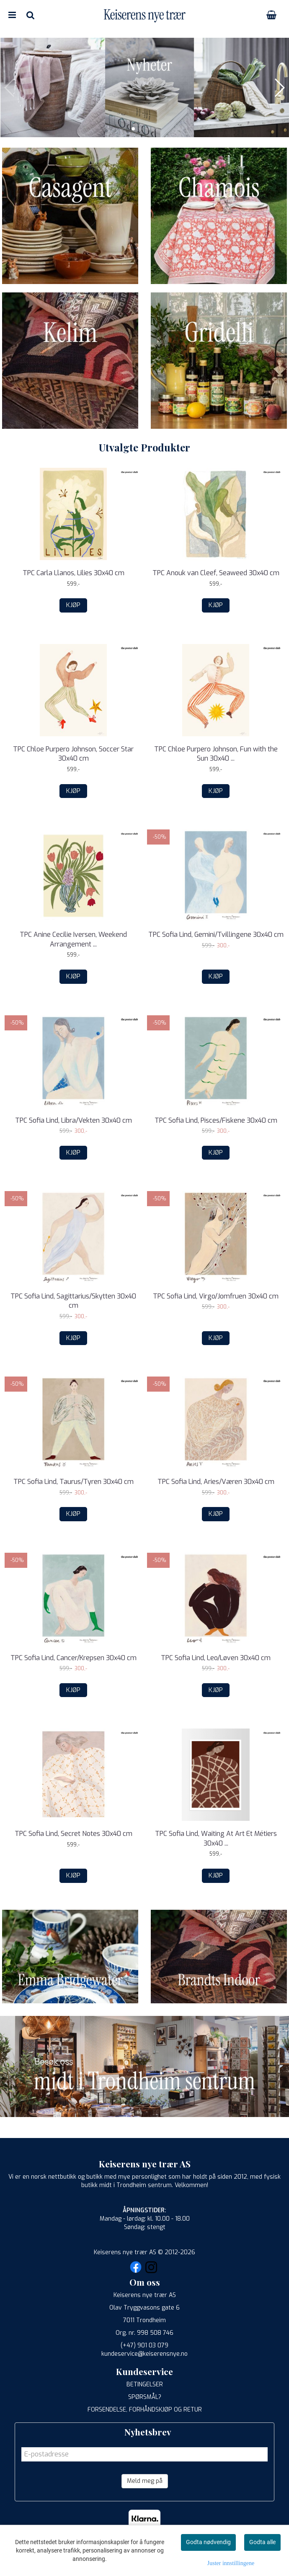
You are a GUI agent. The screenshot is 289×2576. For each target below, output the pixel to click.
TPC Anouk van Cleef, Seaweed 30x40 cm (215, 572)
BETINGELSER (144, 2384)
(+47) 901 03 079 (144, 2345)
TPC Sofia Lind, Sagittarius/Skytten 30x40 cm (73, 1301)
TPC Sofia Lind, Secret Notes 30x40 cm (73, 1833)
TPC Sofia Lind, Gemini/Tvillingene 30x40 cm (216, 934)
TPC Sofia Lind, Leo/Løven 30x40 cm (216, 1657)
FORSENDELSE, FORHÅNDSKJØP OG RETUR (145, 2410)
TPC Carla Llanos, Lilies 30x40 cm (73, 572)
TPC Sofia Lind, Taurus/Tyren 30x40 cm (73, 1481)
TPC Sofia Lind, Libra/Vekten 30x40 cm (73, 1120)
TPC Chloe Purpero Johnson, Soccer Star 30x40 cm (73, 754)
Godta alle (262, 2542)
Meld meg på (145, 2481)
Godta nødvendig (208, 2542)
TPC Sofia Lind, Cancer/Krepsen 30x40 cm (73, 1657)
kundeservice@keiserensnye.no (144, 2354)
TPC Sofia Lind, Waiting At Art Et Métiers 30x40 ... (216, 1838)
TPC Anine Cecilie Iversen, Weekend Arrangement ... (73, 939)
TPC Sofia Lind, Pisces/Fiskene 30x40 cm (216, 1120)
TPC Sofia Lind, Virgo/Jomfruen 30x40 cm (216, 1296)
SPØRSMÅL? (144, 2397)
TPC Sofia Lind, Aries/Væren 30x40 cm (215, 1481)
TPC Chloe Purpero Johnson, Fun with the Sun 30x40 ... (216, 754)
